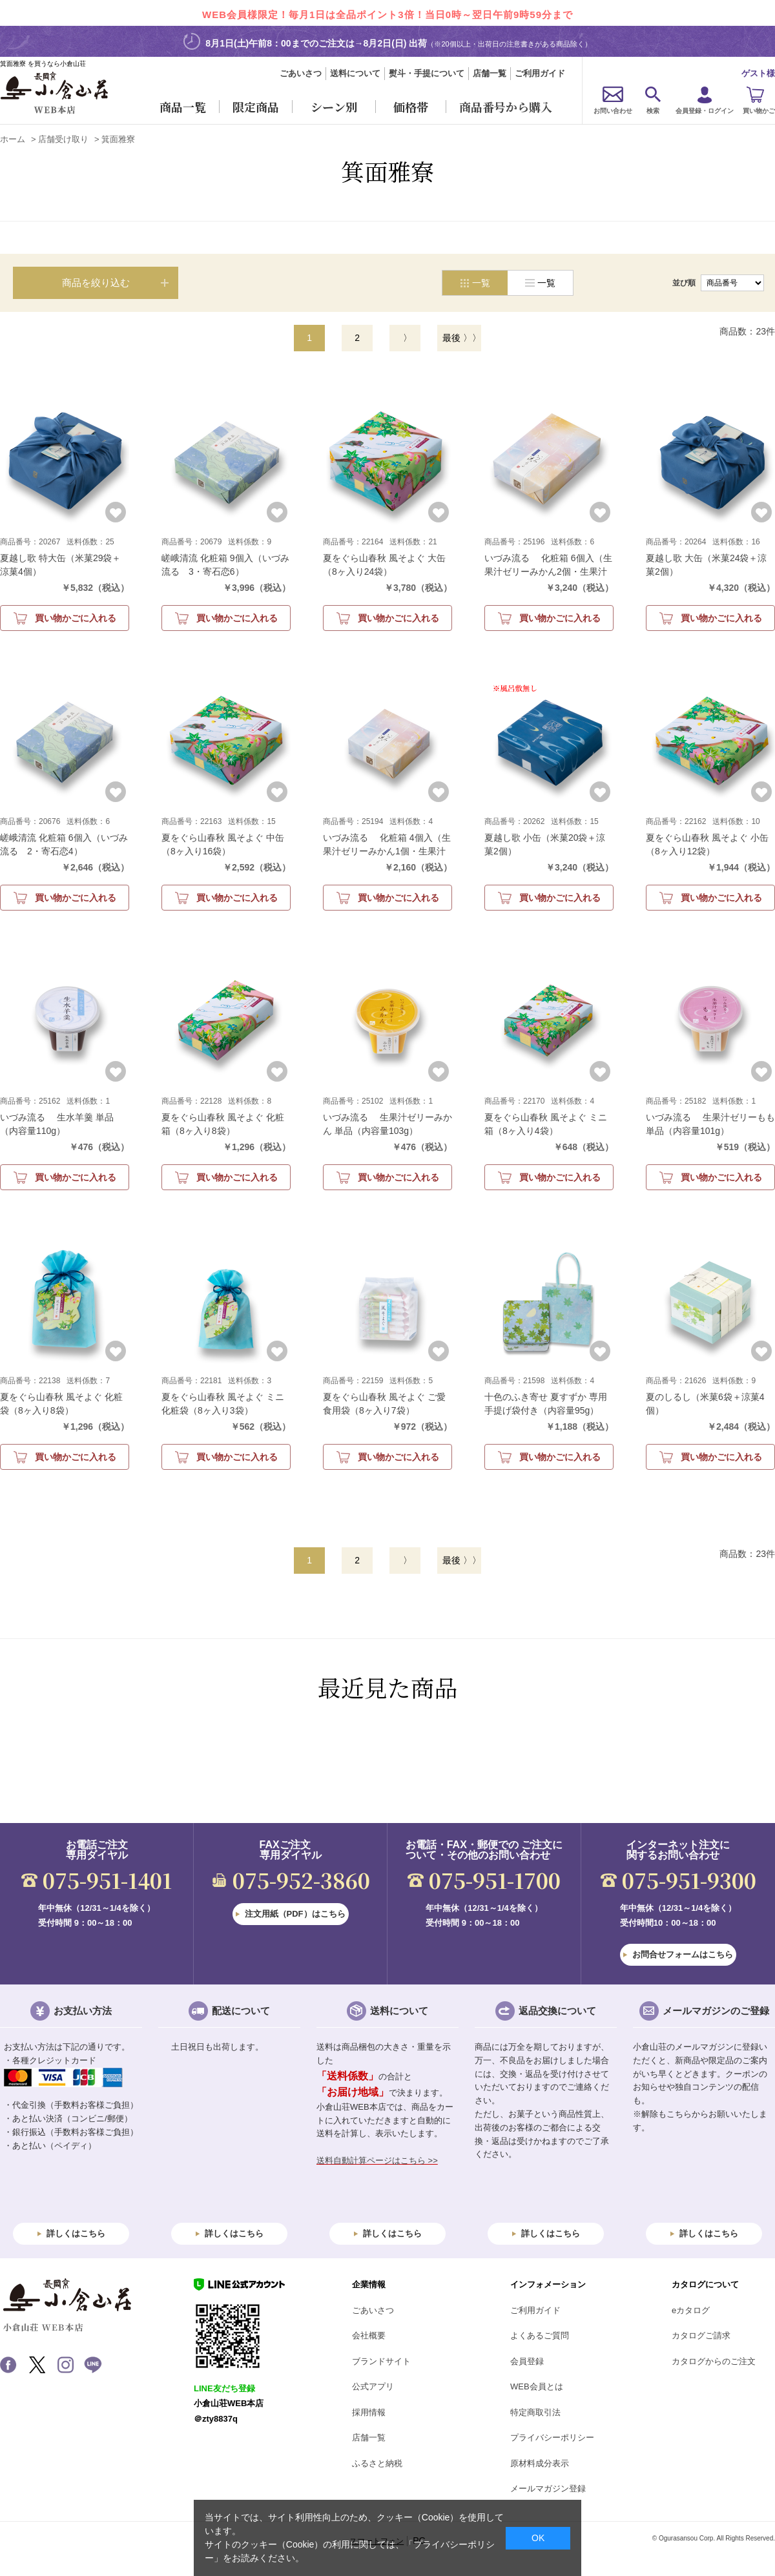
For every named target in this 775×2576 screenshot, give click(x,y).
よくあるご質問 (539, 2335)
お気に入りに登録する (115, 512)
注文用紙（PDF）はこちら (295, 1914)
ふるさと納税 (377, 2463)
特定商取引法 (535, 2412)
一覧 (546, 283)
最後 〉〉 (461, 338)
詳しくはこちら (75, 2233)
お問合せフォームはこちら (682, 1954)
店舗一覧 (489, 73)
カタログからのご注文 (714, 2361)
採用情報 (369, 2412)
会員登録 (527, 2361)
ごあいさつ (301, 73)
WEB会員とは (536, 2386)
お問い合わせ (613, 110)
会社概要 (369, 2335)
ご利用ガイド (540, 73)
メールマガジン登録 (548, 2488)
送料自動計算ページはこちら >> (377, 2160)
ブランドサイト (381, 2361)
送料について (355, 73)
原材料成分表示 (539, 2463)
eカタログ (691, 2310)
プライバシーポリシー (552, 2437)
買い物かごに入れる (75, 618)
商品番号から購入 (505, 106)
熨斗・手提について (426, 73)
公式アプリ (373, 2386)
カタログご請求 (701, 2335)
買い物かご (759, 110)
